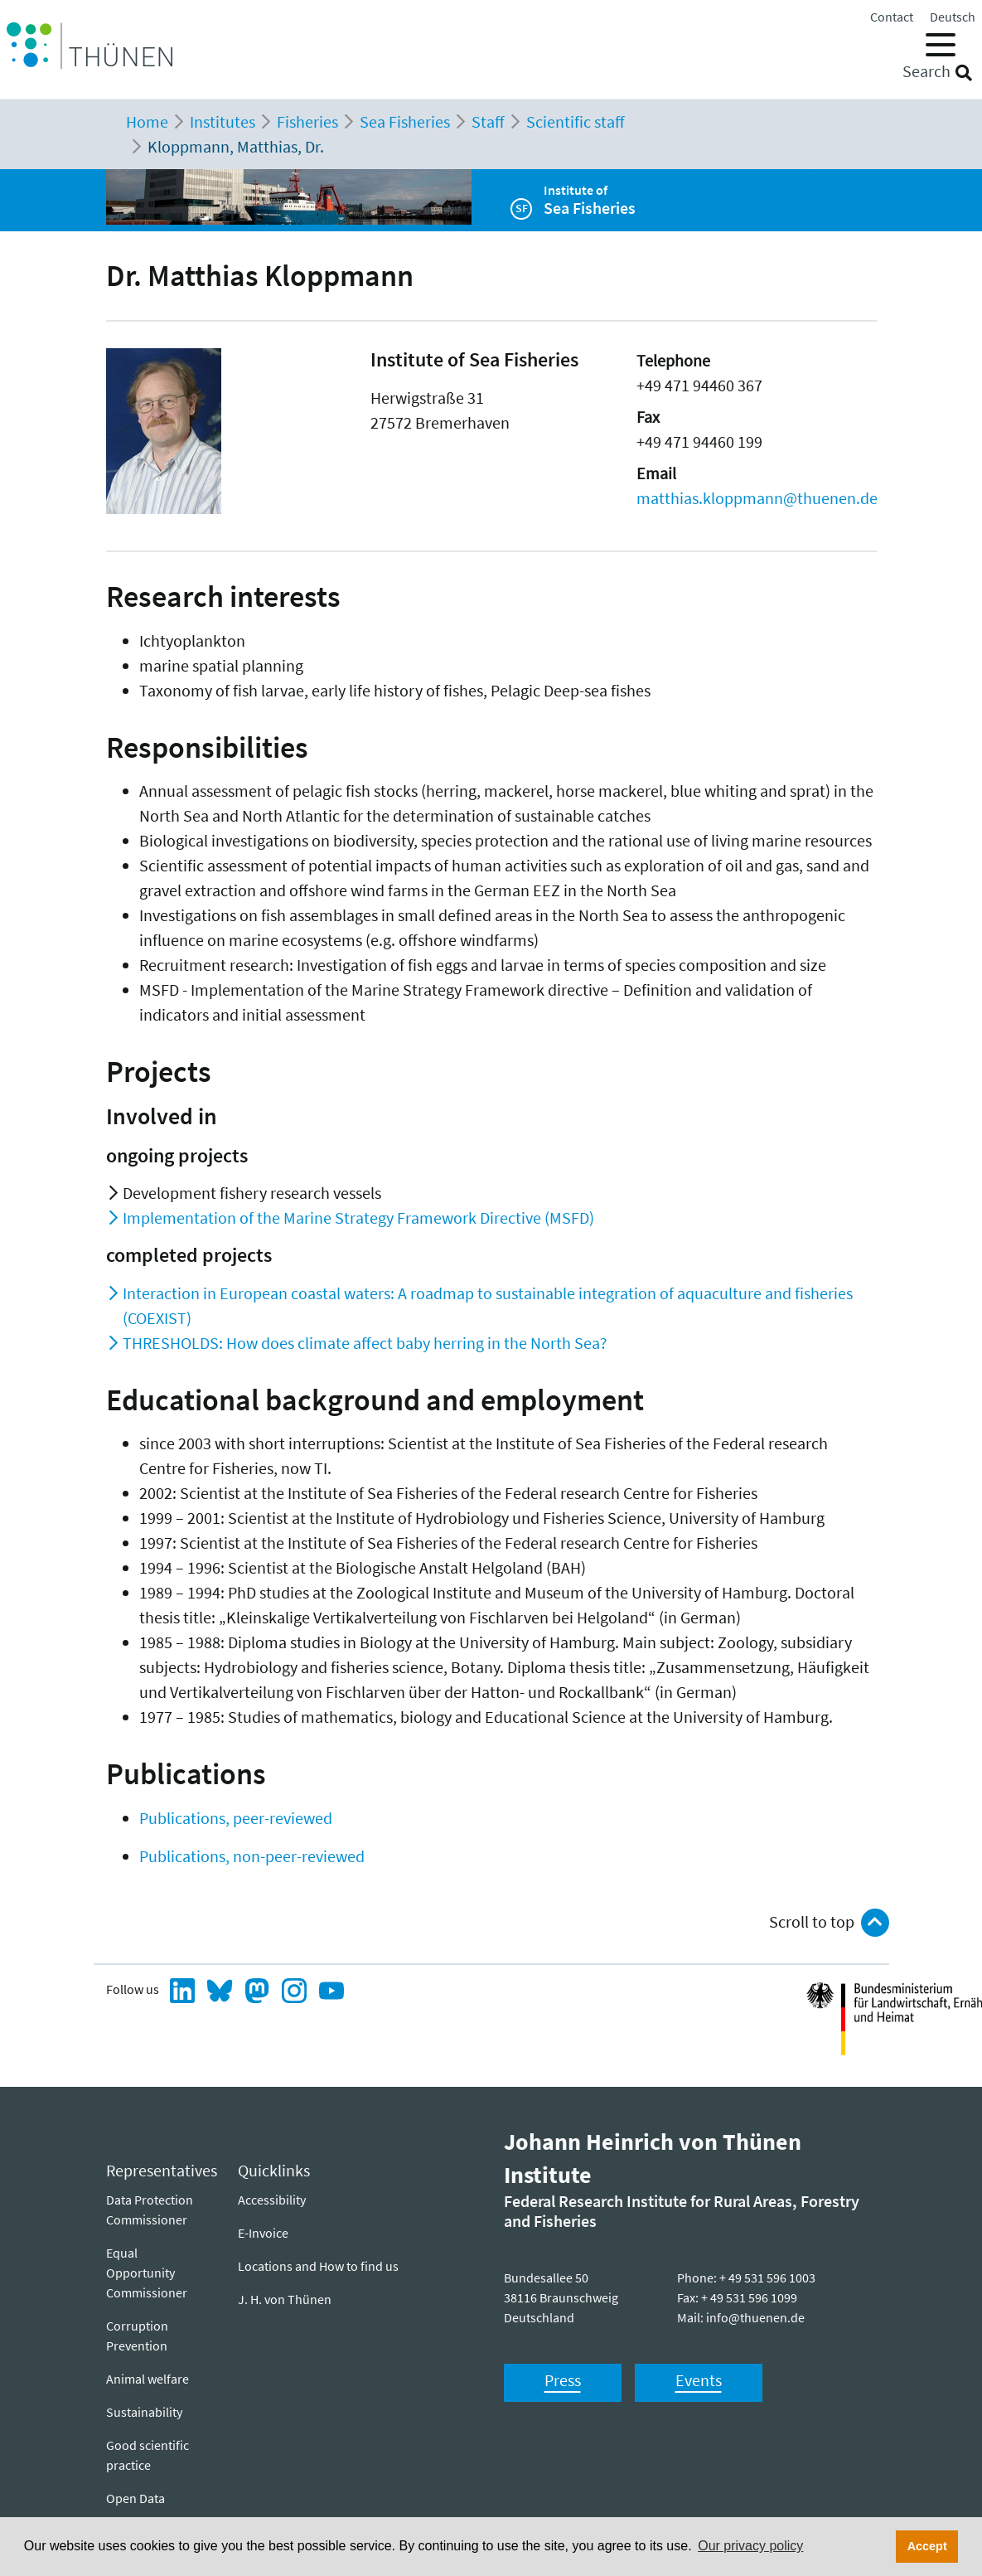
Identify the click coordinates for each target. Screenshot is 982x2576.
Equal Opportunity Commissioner (146, 2272)
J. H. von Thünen (284, 2299)
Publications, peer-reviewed (235, 1817)
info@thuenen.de (755, 2317)
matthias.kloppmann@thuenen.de (757, 498)
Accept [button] (927, 2546)
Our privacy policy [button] (750, 2546)
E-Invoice (263, 2232)
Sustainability (144, 2412)
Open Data (135, 2498)
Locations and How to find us (318, 2266)
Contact (891, 16)
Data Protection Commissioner (149, 2209)
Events (698, 2380)
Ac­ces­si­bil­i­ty (272, 2199)
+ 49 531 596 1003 (767, 2277)
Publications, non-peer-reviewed (252, 1856)
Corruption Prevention (137, 2335)
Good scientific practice (147, 2455)
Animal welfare (147, 2378)
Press (562, 2380)
